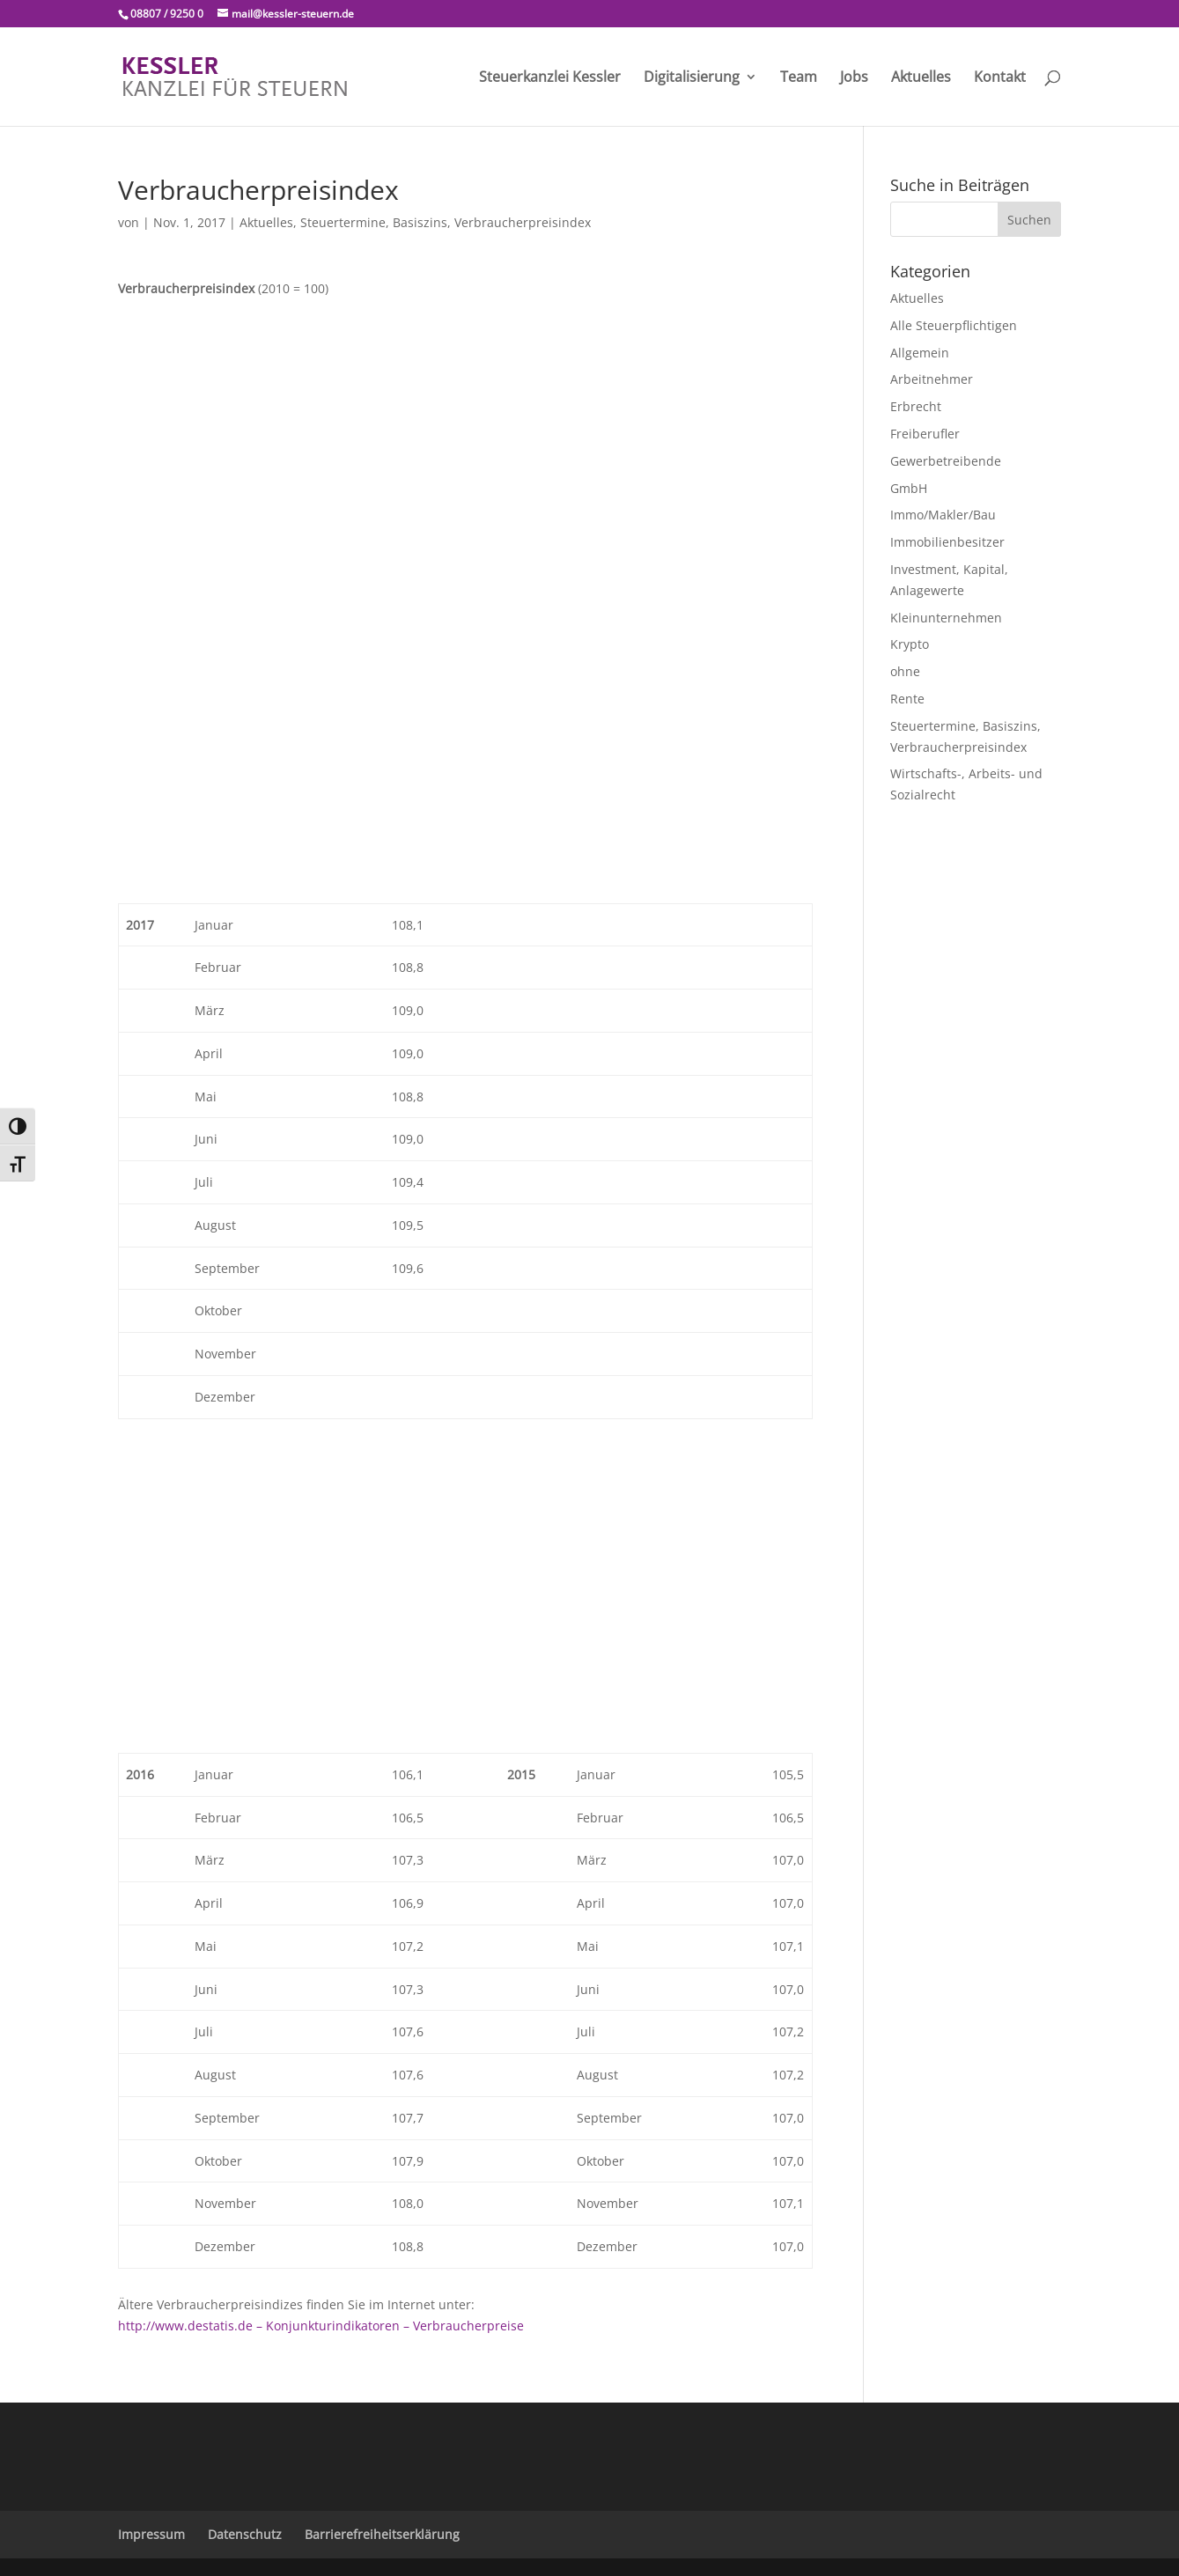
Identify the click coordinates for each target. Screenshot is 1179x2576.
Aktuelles (921, 78)
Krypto (909, 644)
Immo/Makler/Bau (943, 514)
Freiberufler (925, 433)
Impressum (151, 2534)
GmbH (908, 488)
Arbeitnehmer (931, 379)
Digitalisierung (692, 78)
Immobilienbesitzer (947, 542)
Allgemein (919, 352)
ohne (905, 671)
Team (798, 78)
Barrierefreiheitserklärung (382, 2534)
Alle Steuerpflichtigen (953, 325)
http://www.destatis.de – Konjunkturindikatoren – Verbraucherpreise (321, 2325)
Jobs (854, 78)
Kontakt (1000, 78)
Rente (907, 698)
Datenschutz (245, 2534)
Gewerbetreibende (945, 461)
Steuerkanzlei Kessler (550, 78)
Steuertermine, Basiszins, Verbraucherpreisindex (445, 222)
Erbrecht (915, 406)
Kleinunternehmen (946, 617)
